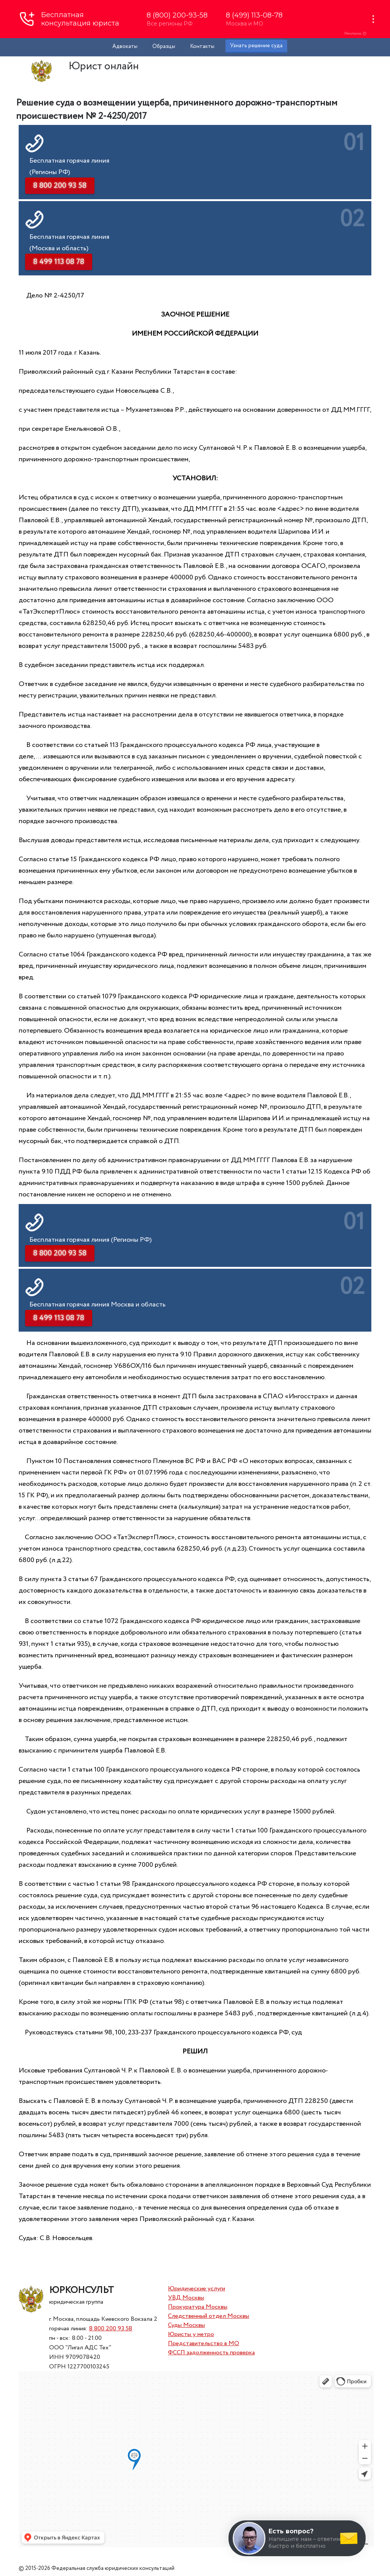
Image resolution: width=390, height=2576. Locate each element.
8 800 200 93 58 (110, 2328)
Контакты (202, 46)
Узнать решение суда (256, 46)
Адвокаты (124, 46)
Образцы (163, 46)
